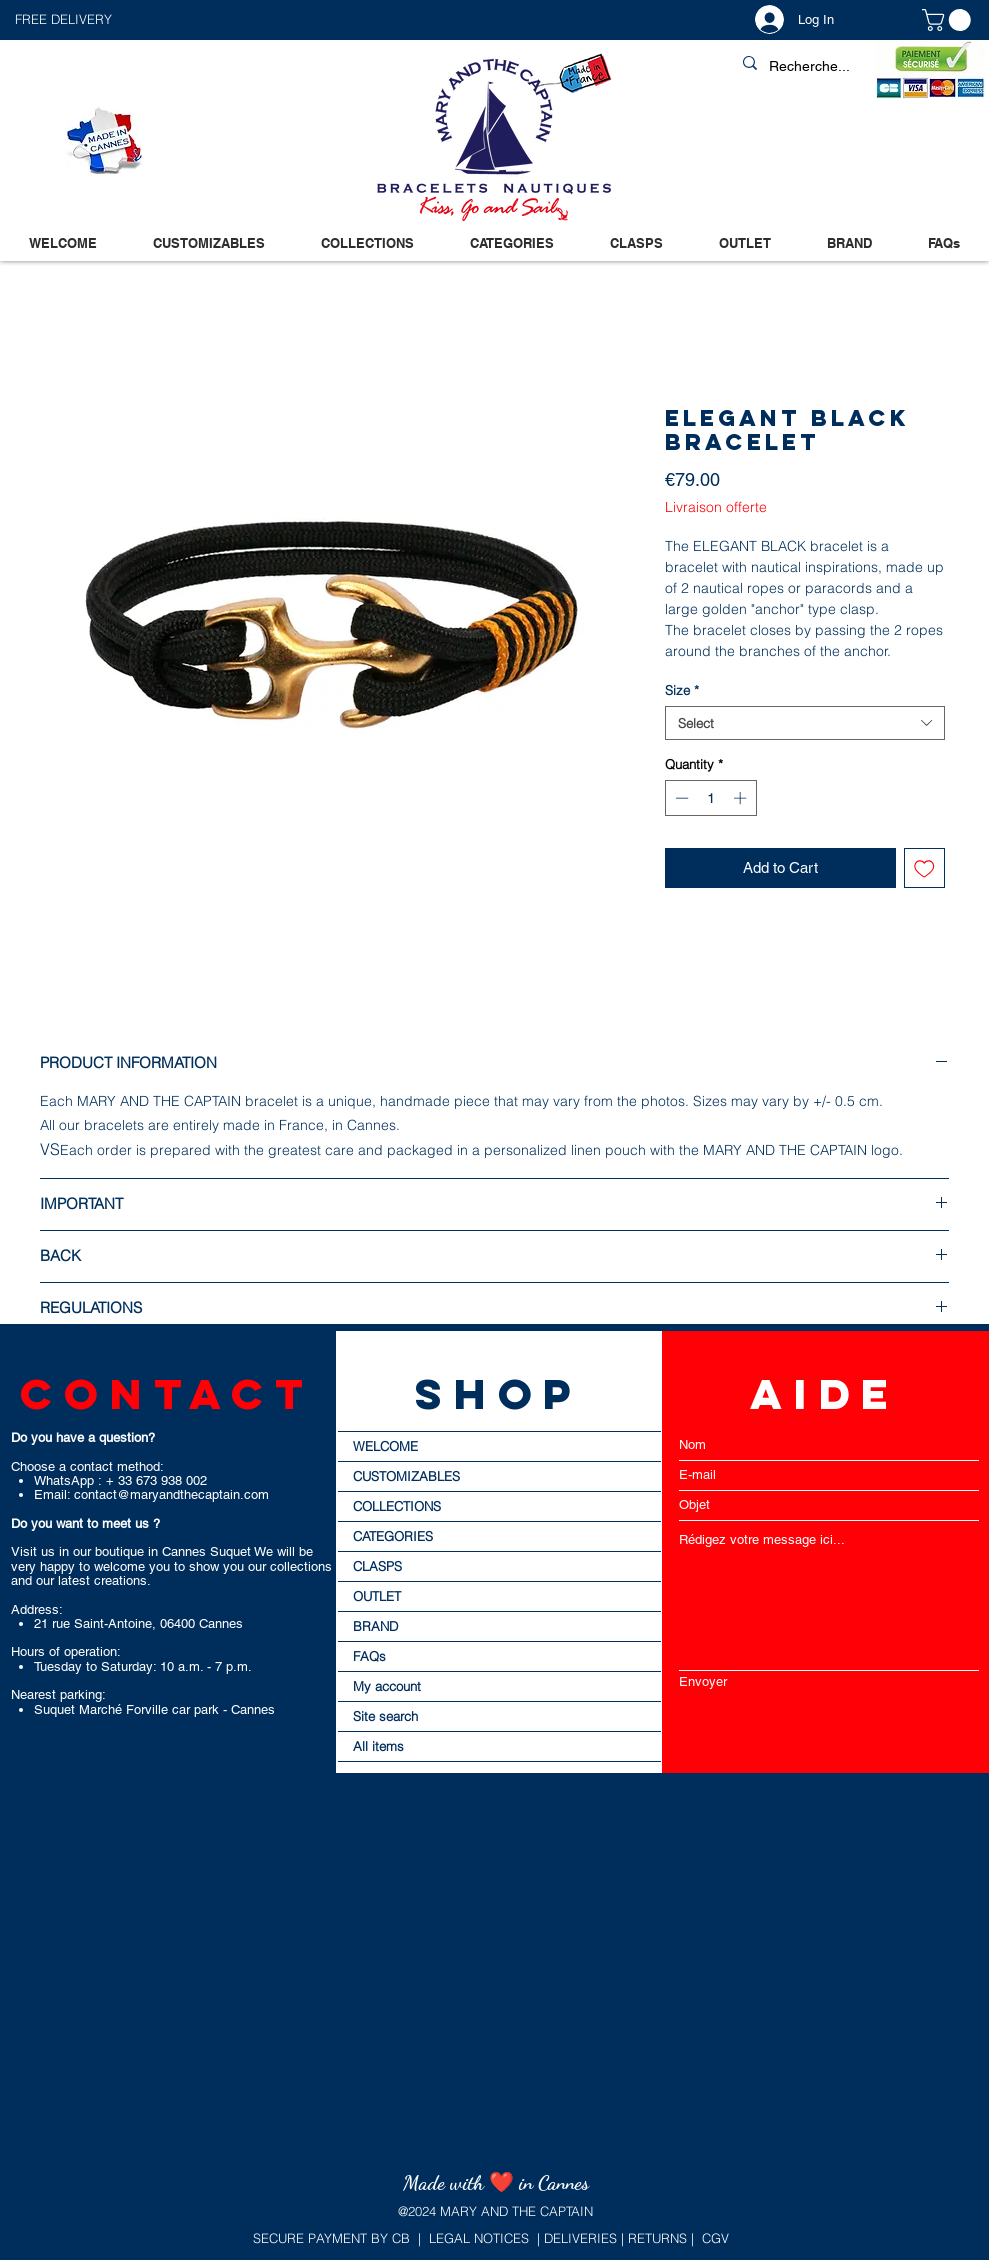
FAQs (369, 1656)
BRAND (375, 1626)
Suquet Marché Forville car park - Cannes (154, 1709)
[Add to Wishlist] (924, 868)
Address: (37, 1609)
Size (682, 690)
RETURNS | (659, 2238)
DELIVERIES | (582, 2238)
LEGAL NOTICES (479, 2238)
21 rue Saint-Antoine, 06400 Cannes (138, 1623)
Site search (385, 1716)
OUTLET (377, 1596)
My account (387, 1686)
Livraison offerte (716, 507)
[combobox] (805, 723)
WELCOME (385, 1446)
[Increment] (742, 798)
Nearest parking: (58, 1694)
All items (378, 1746)
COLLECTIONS (397, 1506)
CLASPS (377, 1566)
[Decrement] (680, 798)
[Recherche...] (855, 67)
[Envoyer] (829, 1681)
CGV (715, 2238)
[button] (254, 19)
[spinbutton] (710, 798)
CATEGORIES (393, 1536)
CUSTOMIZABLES (406, 1476)
